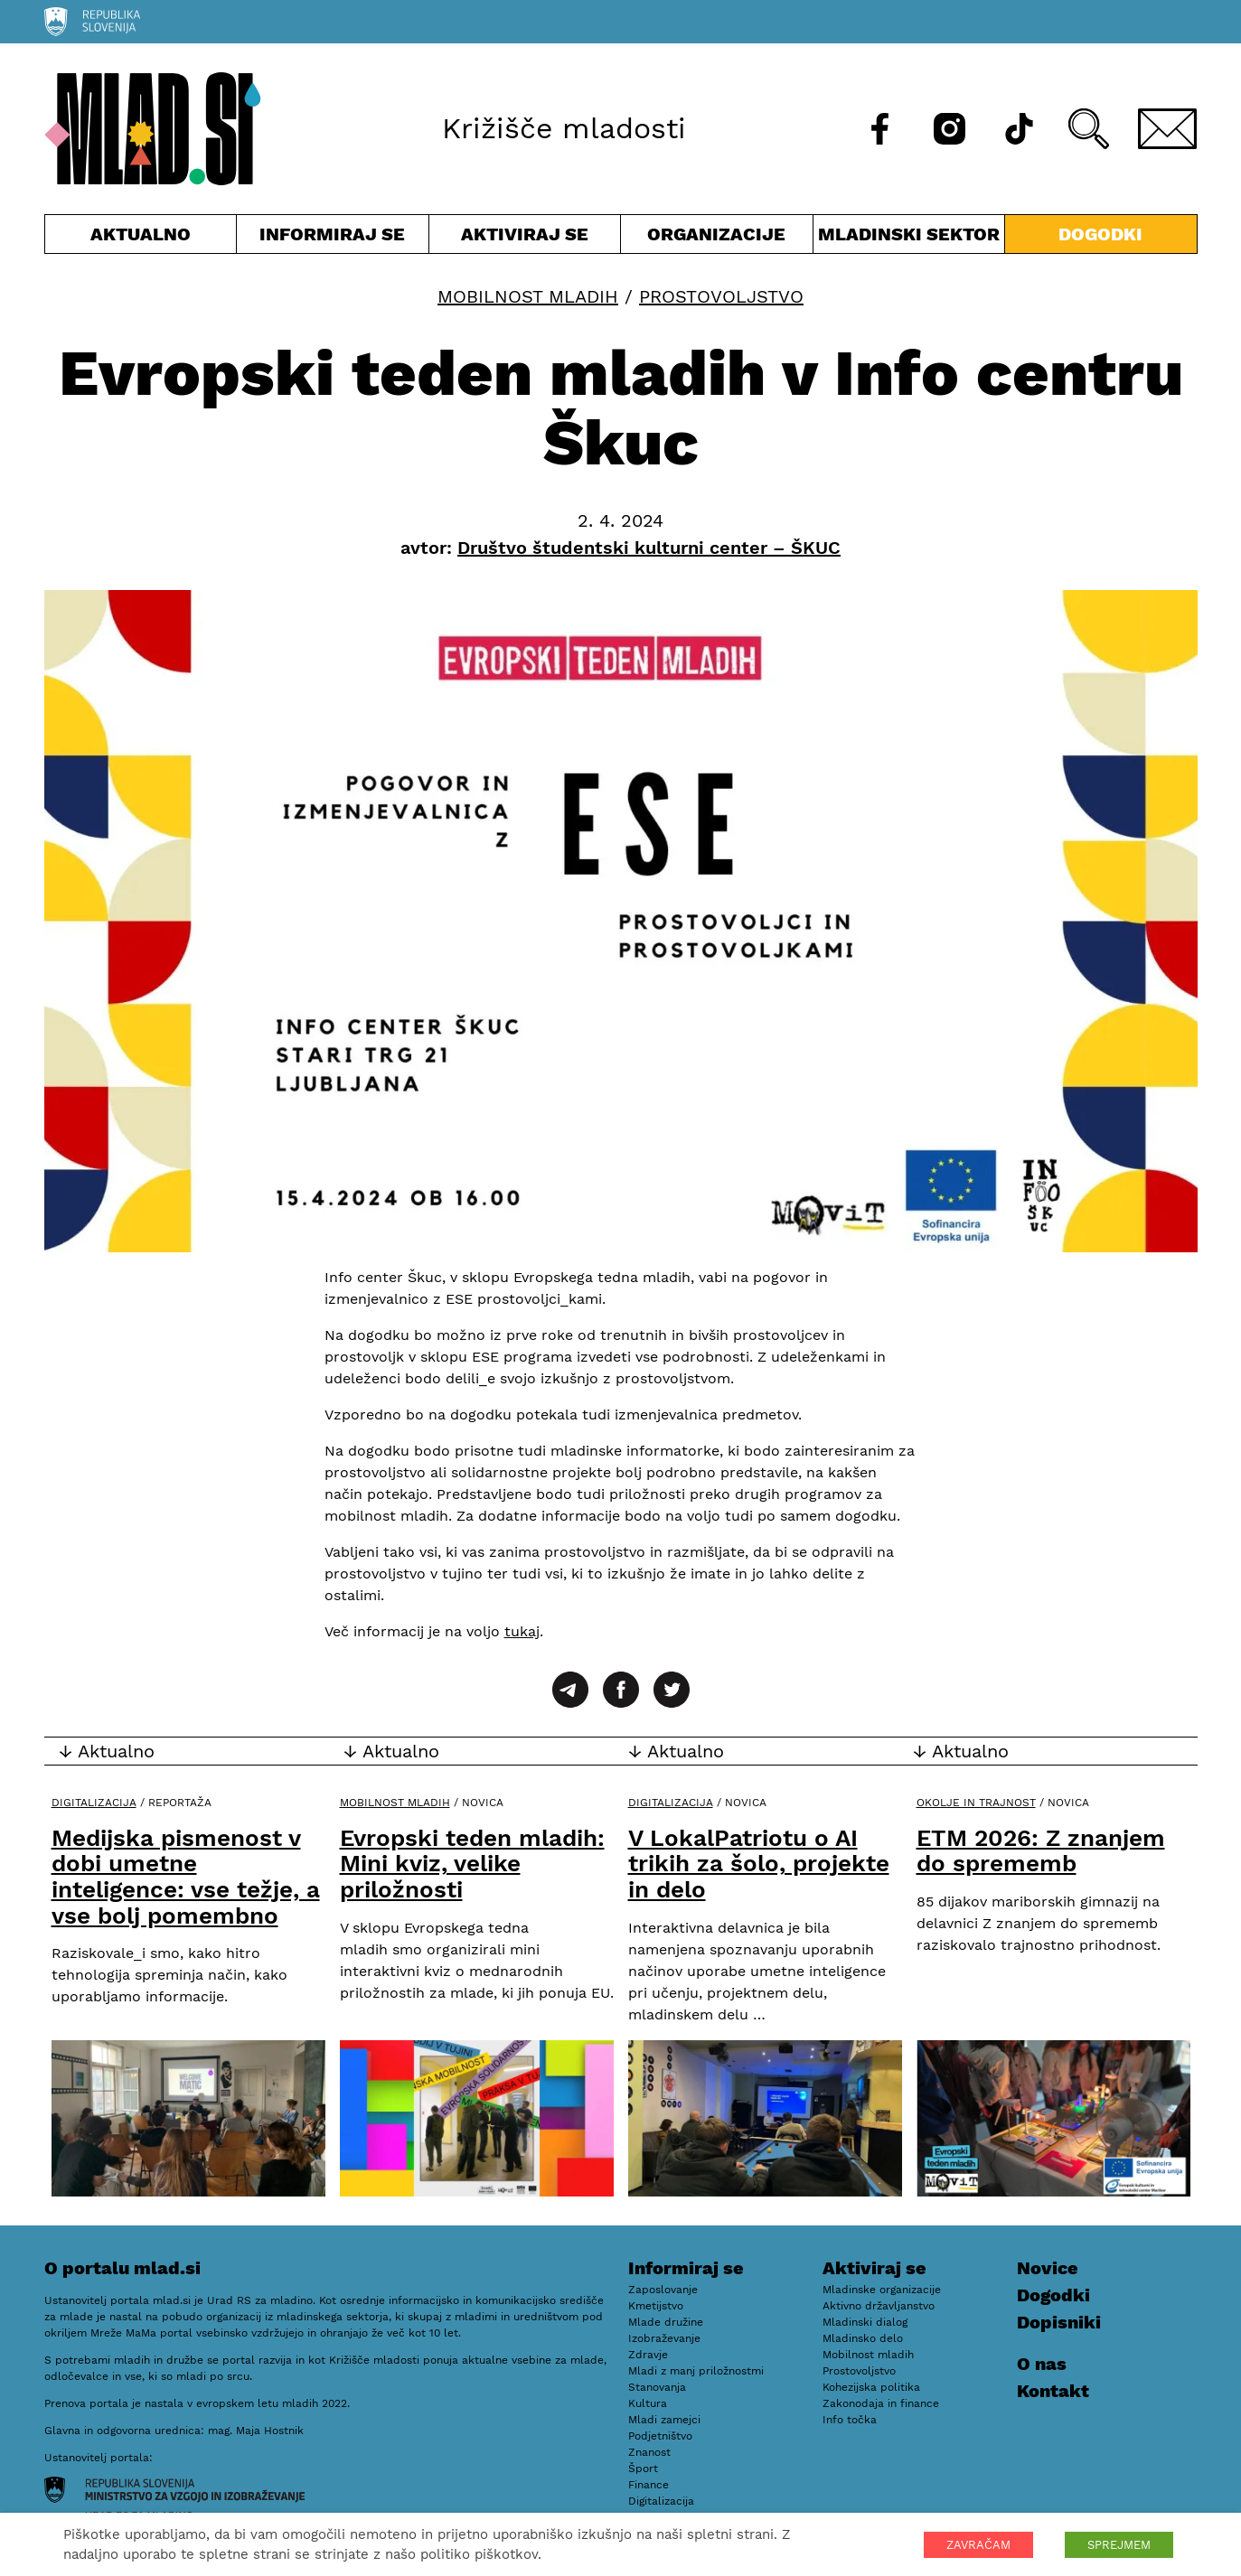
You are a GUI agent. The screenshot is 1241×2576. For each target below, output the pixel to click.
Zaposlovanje (663, 2289)
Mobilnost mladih (527, 296)
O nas (1042, 2364)
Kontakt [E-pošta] (1053, 2391)
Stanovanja (657, 2387)
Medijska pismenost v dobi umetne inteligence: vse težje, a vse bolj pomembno (186, 1876)
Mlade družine (665, 2322)
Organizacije (717, 238)
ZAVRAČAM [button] (978, 2545)
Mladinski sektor (909, 238)
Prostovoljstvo (721, 296)
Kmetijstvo (655, 2306)
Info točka (850, 2419)
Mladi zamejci (664, 2419)
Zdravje (648, 2354)
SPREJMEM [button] (1119, 2545)
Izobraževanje (664, 2338)
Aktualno (141, 238)
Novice (1047, 2268)
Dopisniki (1059, 2322)
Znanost (649, 2452)
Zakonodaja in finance (881, 2403)
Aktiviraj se (525, 238)
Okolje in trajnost (976, 1802)
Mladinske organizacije (882, 2289)
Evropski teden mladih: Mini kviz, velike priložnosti (472, 1863)
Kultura (647, 2403)
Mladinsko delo (863, 2338)
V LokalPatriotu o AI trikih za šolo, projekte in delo (758, 1863)
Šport (643, 2468)
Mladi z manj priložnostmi (696, 2371)
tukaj (522, 1631)
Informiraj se (332, 238)
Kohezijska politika (871, 2387)
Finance (648, 2484)
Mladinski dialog (865, 2322)
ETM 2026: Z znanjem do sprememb (1041, 1851)
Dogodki (1100, 234)
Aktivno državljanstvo (879, 2306)
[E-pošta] (1168, 128)
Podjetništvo (660, 2436)
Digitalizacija (94, 1802)
